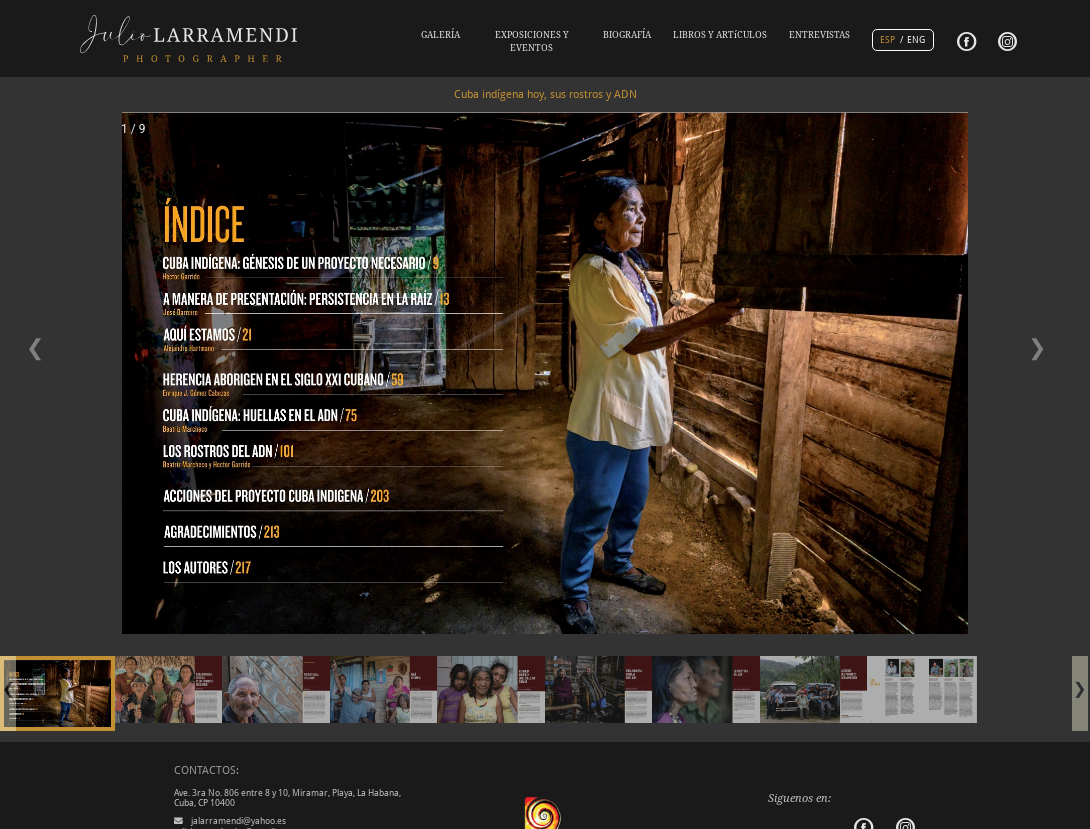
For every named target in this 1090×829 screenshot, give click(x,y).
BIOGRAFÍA (627, 35)
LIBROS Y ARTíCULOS (720, 35)
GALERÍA (440, 35)
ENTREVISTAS (819, 35)
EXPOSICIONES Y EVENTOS (532, 41)
